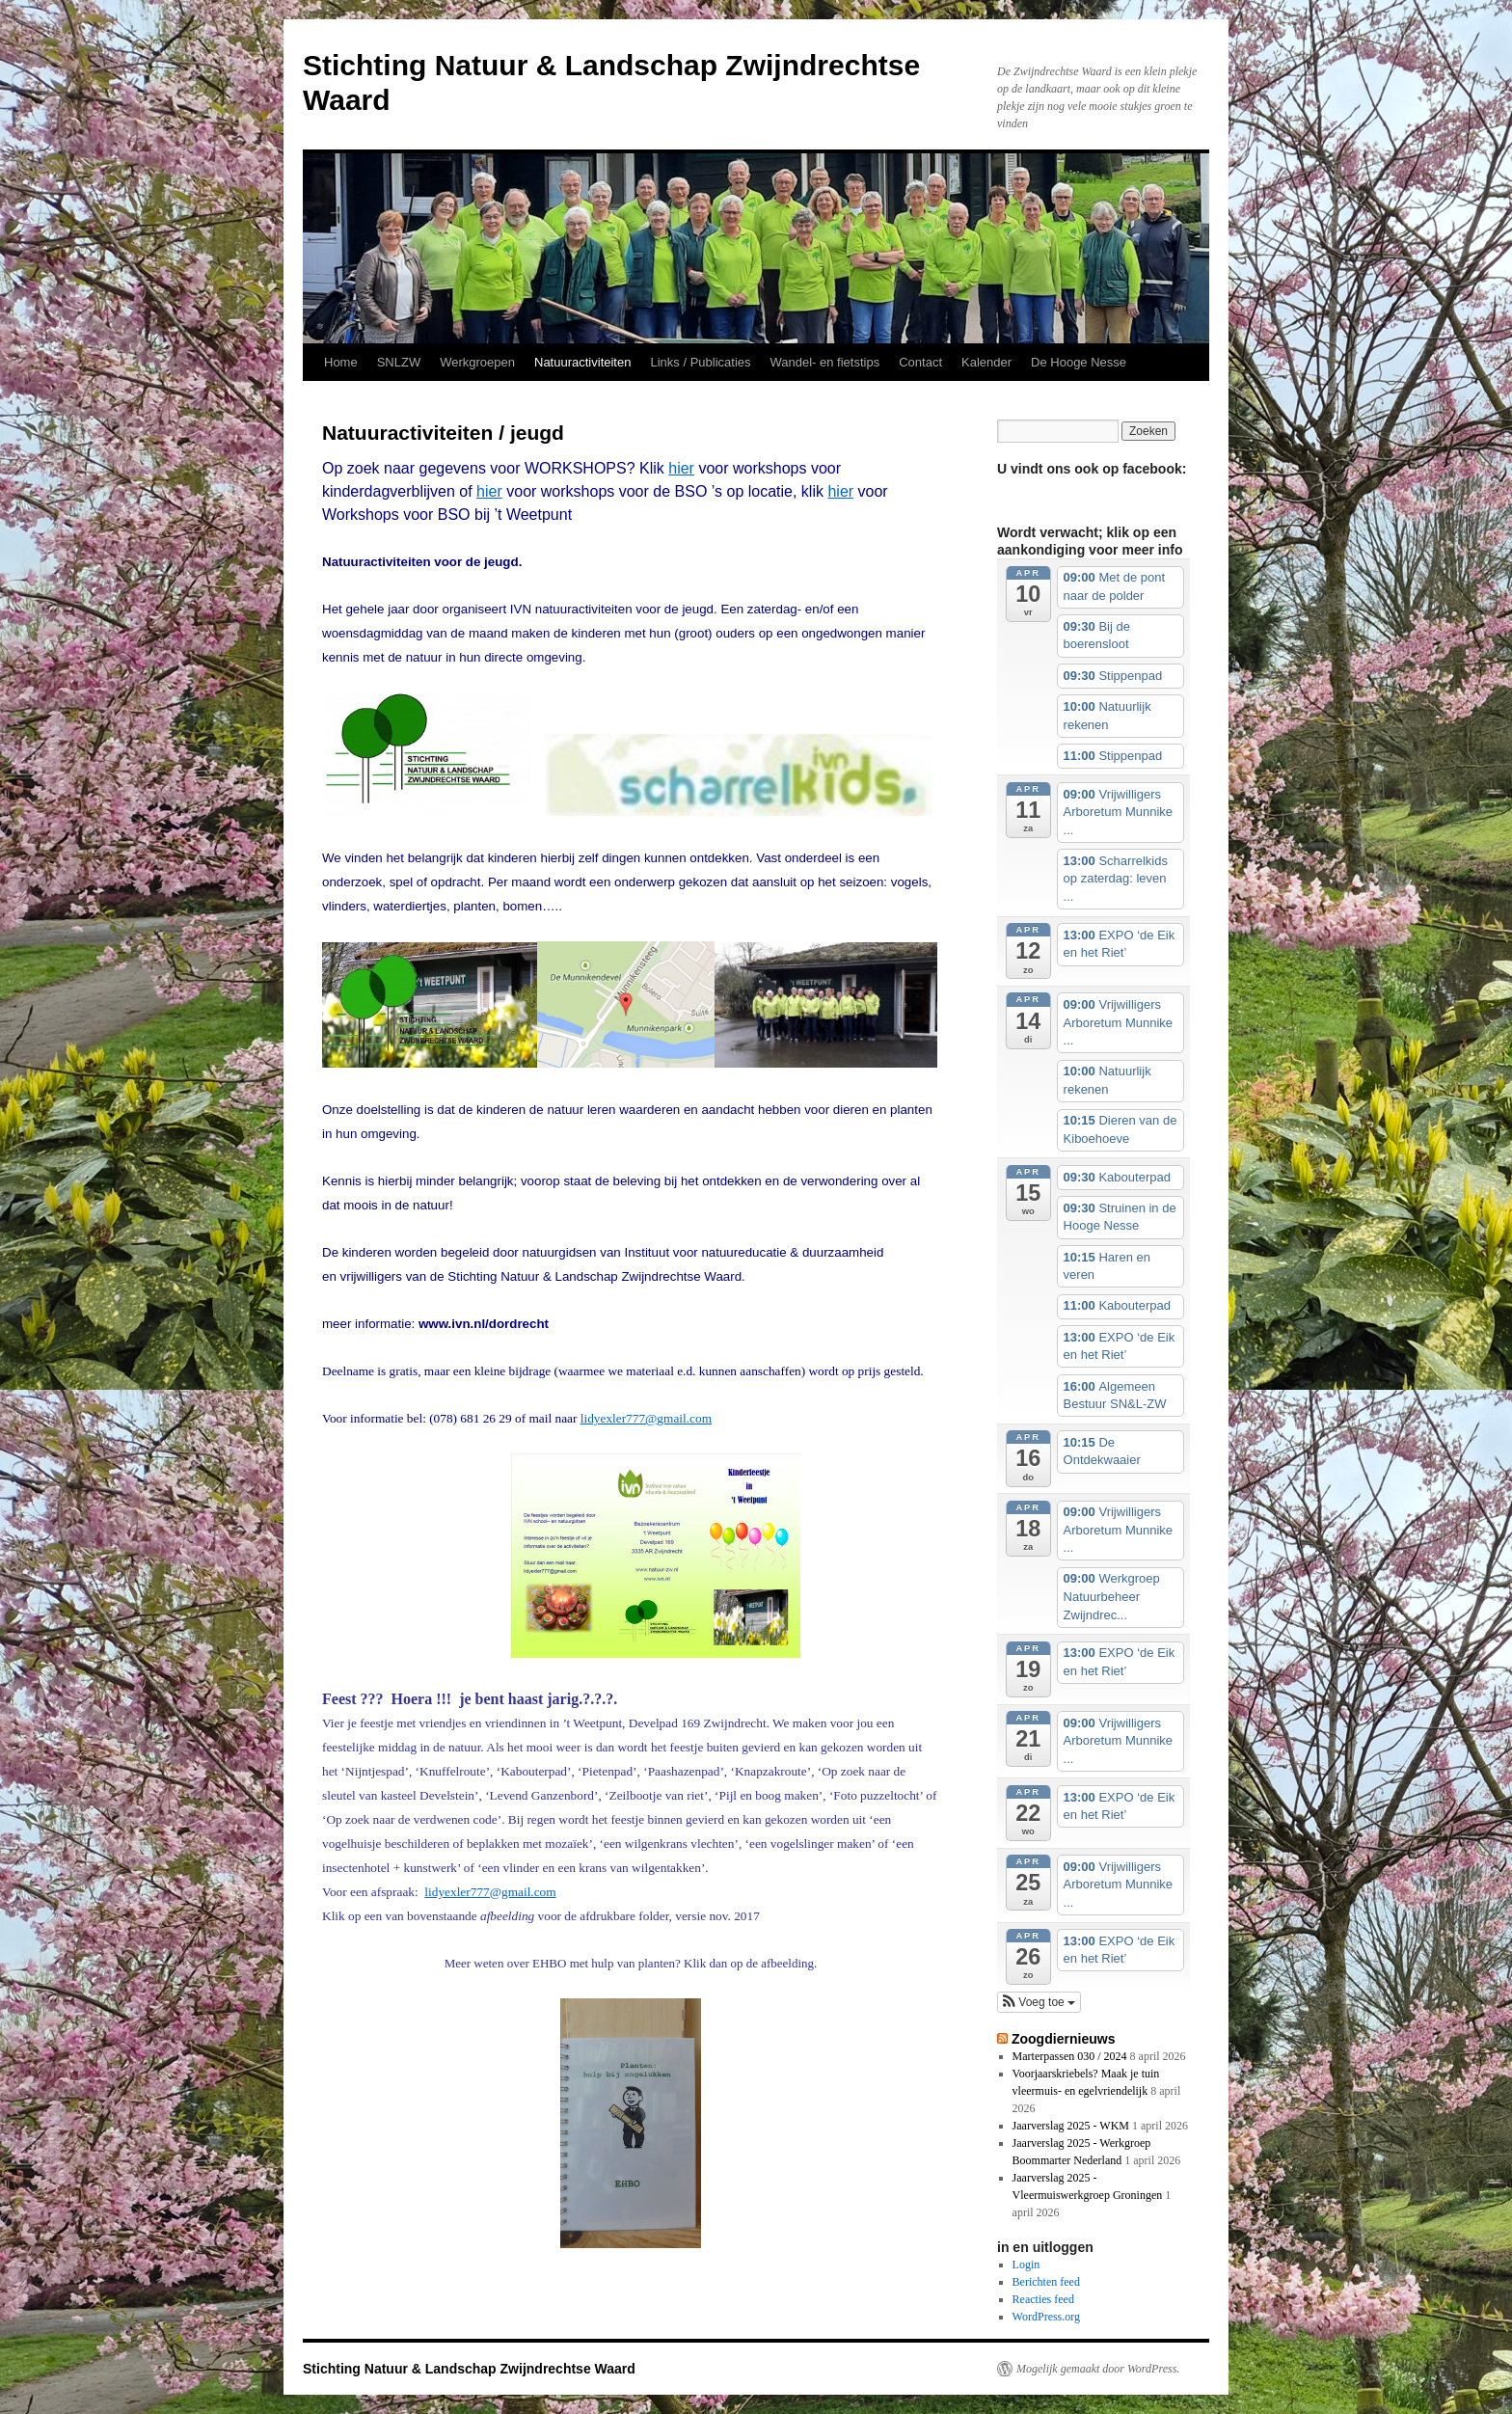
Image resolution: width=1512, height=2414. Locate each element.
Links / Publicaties (700, 362)
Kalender (986, 362)
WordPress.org (1046, 2316)
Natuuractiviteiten (582, 362)
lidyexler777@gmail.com (646, 1418)
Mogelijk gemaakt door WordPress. (1097, 2368)
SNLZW (399, 362)
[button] (1039, 2002)
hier (681, 468)
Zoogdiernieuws (1064, 2039)
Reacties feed (1043, 2299)
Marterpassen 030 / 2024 (1069, 2056)
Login (1026, 2264)
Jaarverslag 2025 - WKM (1070, 2125)
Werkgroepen (477, 362)
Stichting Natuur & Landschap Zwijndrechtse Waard (469, 2368)
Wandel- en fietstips (825, 362)
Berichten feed (1046, 2282)
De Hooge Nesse (1078, 362)
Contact (920, 362)
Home (341, 362)
